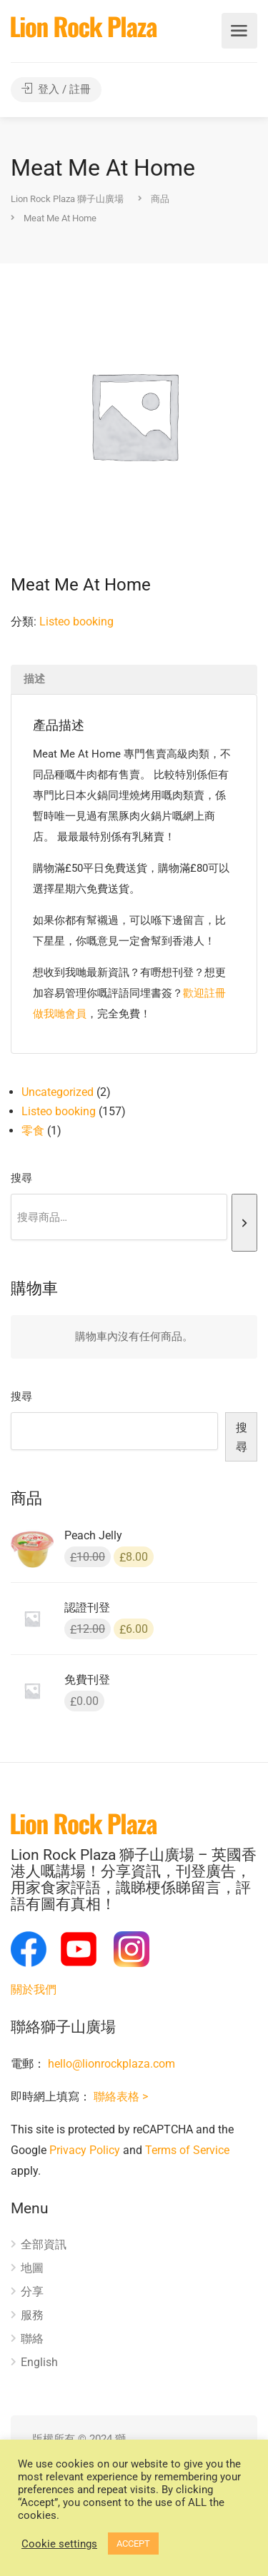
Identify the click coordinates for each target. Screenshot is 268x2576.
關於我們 (33, 1989)
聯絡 (32, 2338)
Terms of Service (187, 2150)
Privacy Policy (84, 2150)
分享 (32, 2291)
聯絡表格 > (121, 2096)
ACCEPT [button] (133, 2543)
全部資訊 (43, 2244)
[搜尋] (245, 1223)
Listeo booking (76, 621)
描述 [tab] (34, 679)
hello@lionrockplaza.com (111, 2064)
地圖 (32, 2268)
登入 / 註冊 (56, 89)
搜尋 (21, 1178)
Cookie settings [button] (59, 2543)
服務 (32, 2315)
